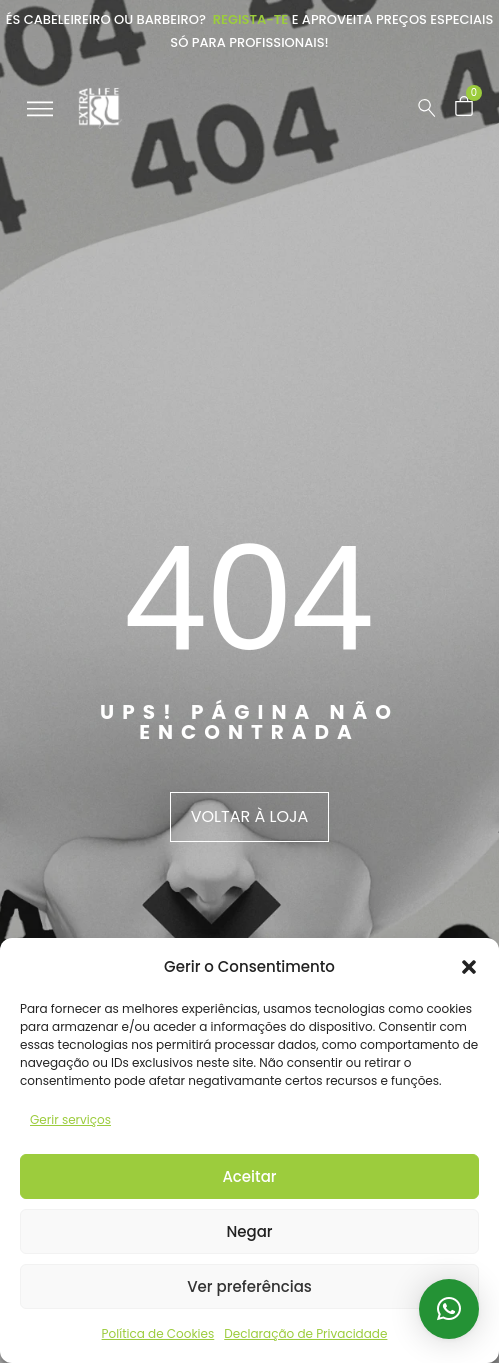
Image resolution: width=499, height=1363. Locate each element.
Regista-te (251, 19)
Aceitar (249, 1176)
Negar (249, 1231)
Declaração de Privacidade (305, 1333)
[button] (469, 967)
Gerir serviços (70, 1119)
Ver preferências (249, 1286)
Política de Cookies (158, 1333)
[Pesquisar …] (427, 108)
